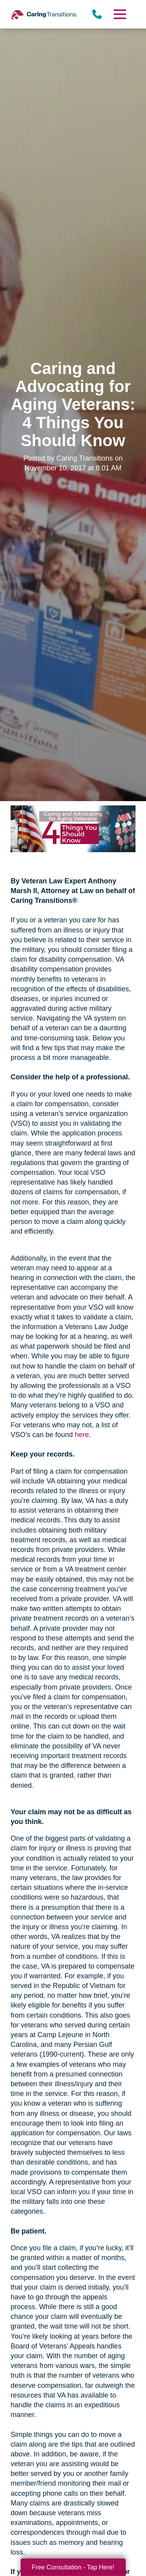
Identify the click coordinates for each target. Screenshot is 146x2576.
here (82, 1435)
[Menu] (119, 14)
